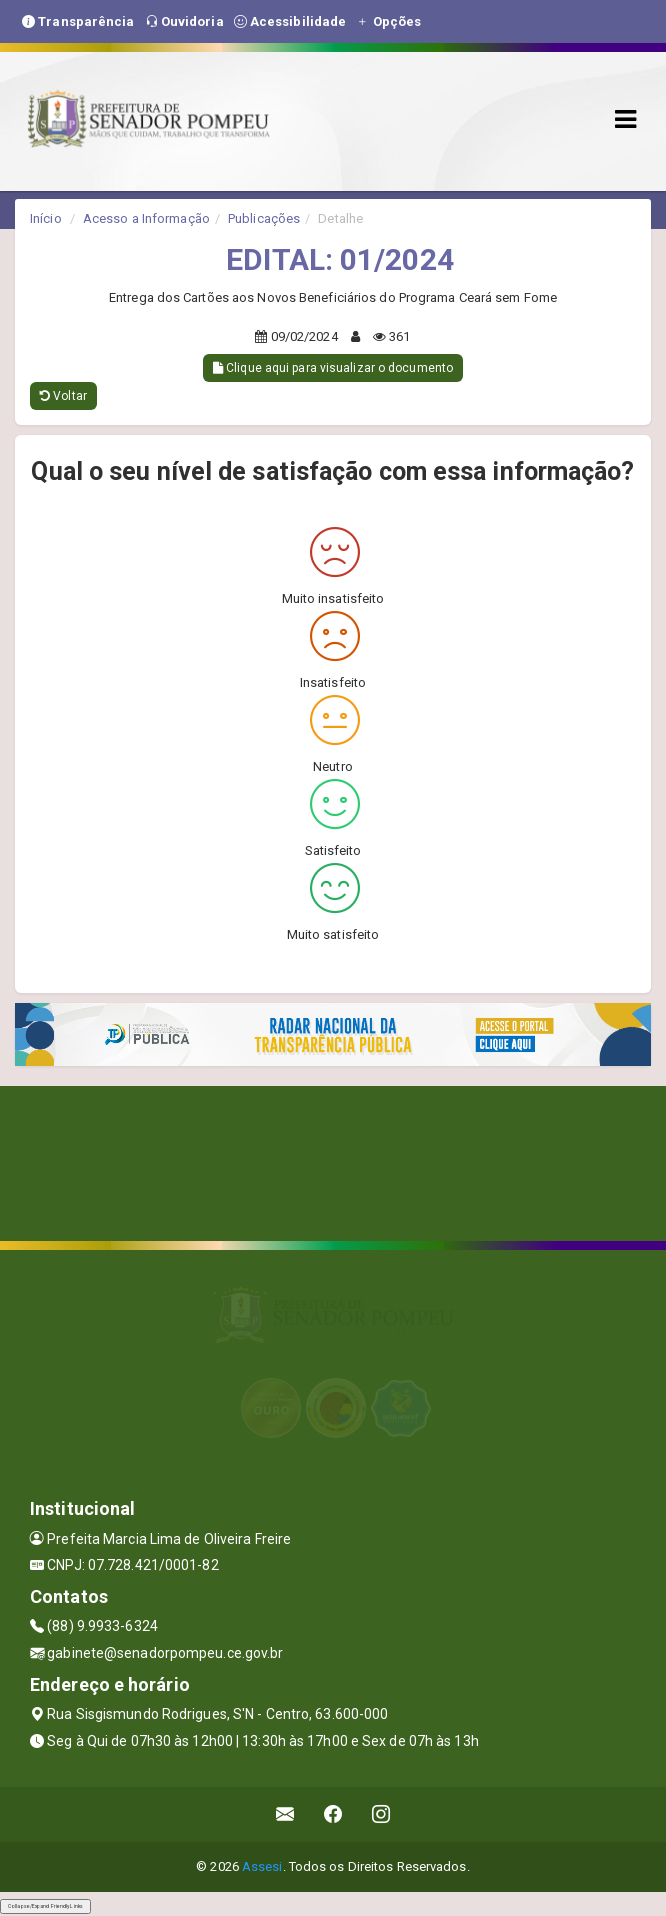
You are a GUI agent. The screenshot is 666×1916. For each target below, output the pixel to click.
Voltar (63, 396)
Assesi (262, 1866)
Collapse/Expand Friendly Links (45, 1906)
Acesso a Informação (146, 218)
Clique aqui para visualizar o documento (333, 368)
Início (46, 218)
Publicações (264, 218)
